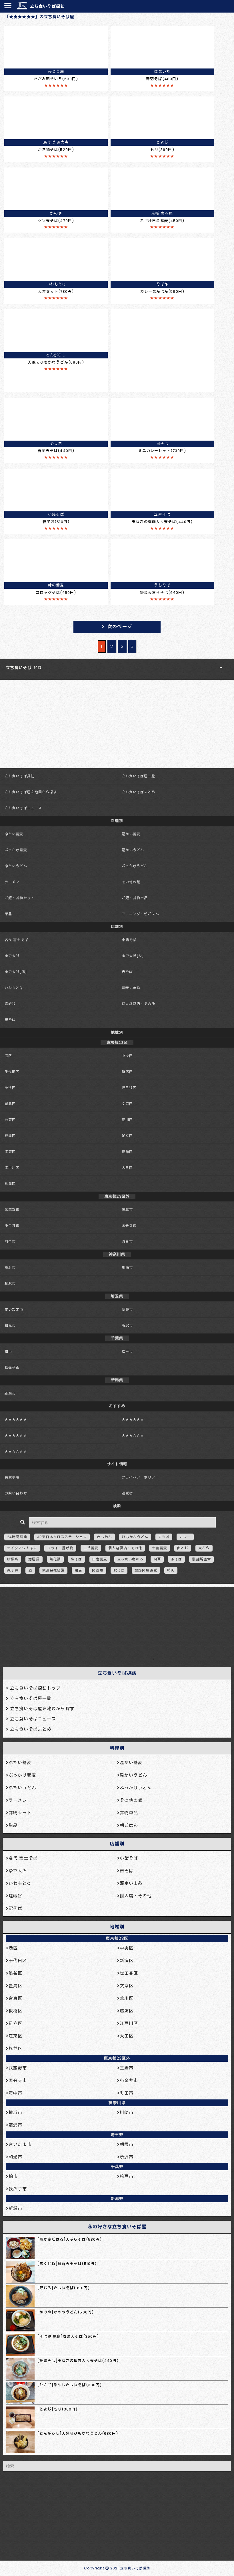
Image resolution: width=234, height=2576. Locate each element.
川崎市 (127, 1267)
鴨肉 (171, 1570)
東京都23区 (117, 1938)
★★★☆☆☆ (133, 1435)
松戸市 (127, 1351)
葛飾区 (127, 1151)
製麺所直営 (201, 1559)
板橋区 (10, 1135)
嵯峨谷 (10, 1003)
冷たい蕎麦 (14, 834)
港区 (8, 1055)
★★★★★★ (16, 1419)
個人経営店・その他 (138, 1003)
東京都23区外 (117, 2058)
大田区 (127, 1167)
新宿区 (127, 1071)
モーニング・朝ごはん (140, 913)
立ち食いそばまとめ (138, 792)
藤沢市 (10, 1283)
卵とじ (182, 1548)
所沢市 (127, 1325)
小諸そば (129, 939)
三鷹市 (127, 1209)
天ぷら (203, 1548)
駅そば (10, 1019)
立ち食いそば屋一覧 (138, 776)
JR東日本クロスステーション (62, 1536)
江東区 (10, 1151)
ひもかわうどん (135, 1536)
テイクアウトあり (22, 1548)
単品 (8, 913)
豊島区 (10, 1103)
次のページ (119, 627)
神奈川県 (116, 2103)
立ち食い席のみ (130, 1559)
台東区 (10, 1119)
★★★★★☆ (133, 1419)
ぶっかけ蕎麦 (16, 850)
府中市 (10, 1241)
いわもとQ (14, 987)
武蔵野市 (12, 1209)
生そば (76, 1559)
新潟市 (10, 1393)
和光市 (10, 1325)
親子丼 (12, 1570)
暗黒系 (12, 1559)
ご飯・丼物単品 (135, 897)
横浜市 (10, 1267)
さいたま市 (14, 1309)
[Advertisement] (113, 1625)
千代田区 (12, 1071)
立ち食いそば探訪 (47, 6)
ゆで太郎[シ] (133, 955)
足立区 (127, 1135)
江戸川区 (12, 1167)
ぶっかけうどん (135, 866)
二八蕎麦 (90, 1548)
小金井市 (12, 1225)
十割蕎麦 (159, 1548)
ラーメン (12, 881)
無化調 (55, 1559)
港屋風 (33, 1559)
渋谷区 (10, 1087)
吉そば (127, 971)
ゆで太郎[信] (16, 971)
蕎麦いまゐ (131, 987)
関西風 (97, 1570)
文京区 (127, 1103)
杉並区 (10, 1183)
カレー (185, 1536)
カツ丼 (163, 1536)
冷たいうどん (16, 866)
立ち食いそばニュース (23, 808)
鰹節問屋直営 (146, 1570)
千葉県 (117, 2167)
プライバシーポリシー (140, 1477)
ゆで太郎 (12, 955)
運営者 (127, 1493)
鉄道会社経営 (53, 1570)
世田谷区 (129, 1087)
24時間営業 (17, 1536)
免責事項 (12, 1477)
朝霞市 (127, 1309)
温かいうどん (133, 850)
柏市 (8, 1351)
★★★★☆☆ (16, 1435)
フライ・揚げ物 (60, 1548)
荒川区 (127, 1119)
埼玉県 (117, 2135)
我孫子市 (12, 1367)
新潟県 (117, 2199)
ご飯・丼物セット (20, 897)
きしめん (104, 1536)
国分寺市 (129, 1225)
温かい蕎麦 (131, 834)
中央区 (127, 1055)
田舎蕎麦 (99, 1559)
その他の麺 (131, 881)
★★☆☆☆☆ (16, 1451)
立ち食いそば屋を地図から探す (31, 792)
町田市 (127, 1241)
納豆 (157, 1559)
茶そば (176, 1559)
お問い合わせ (16, 1493)
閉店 (78, 1570)
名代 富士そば (16, 939)
